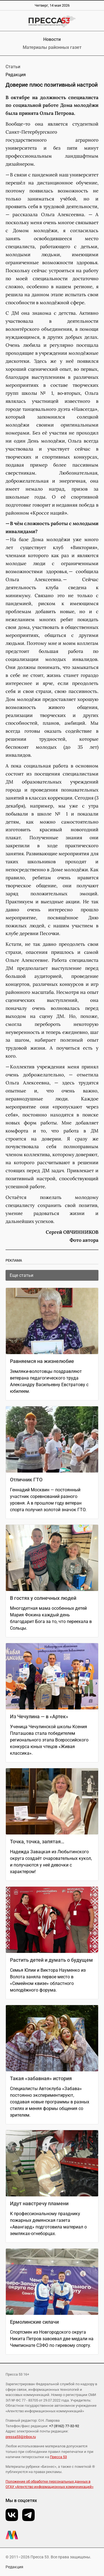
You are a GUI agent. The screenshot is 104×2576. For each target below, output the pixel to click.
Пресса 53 (58, 2457)
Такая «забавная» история (41, 2078)
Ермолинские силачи (34, 2322)
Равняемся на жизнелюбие (42, 1361)
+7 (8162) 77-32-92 (64, 2426)
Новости (52, 39)
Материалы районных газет (52, 47)
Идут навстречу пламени (39, 2203)
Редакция (14, 2567)
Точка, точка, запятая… (37, 1841)
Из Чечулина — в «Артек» (39, 1716)
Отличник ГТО (26, 1479)
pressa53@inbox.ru (21, 2437)
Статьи (13, 66)
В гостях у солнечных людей (43, 1598)
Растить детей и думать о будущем (51, 1960)
